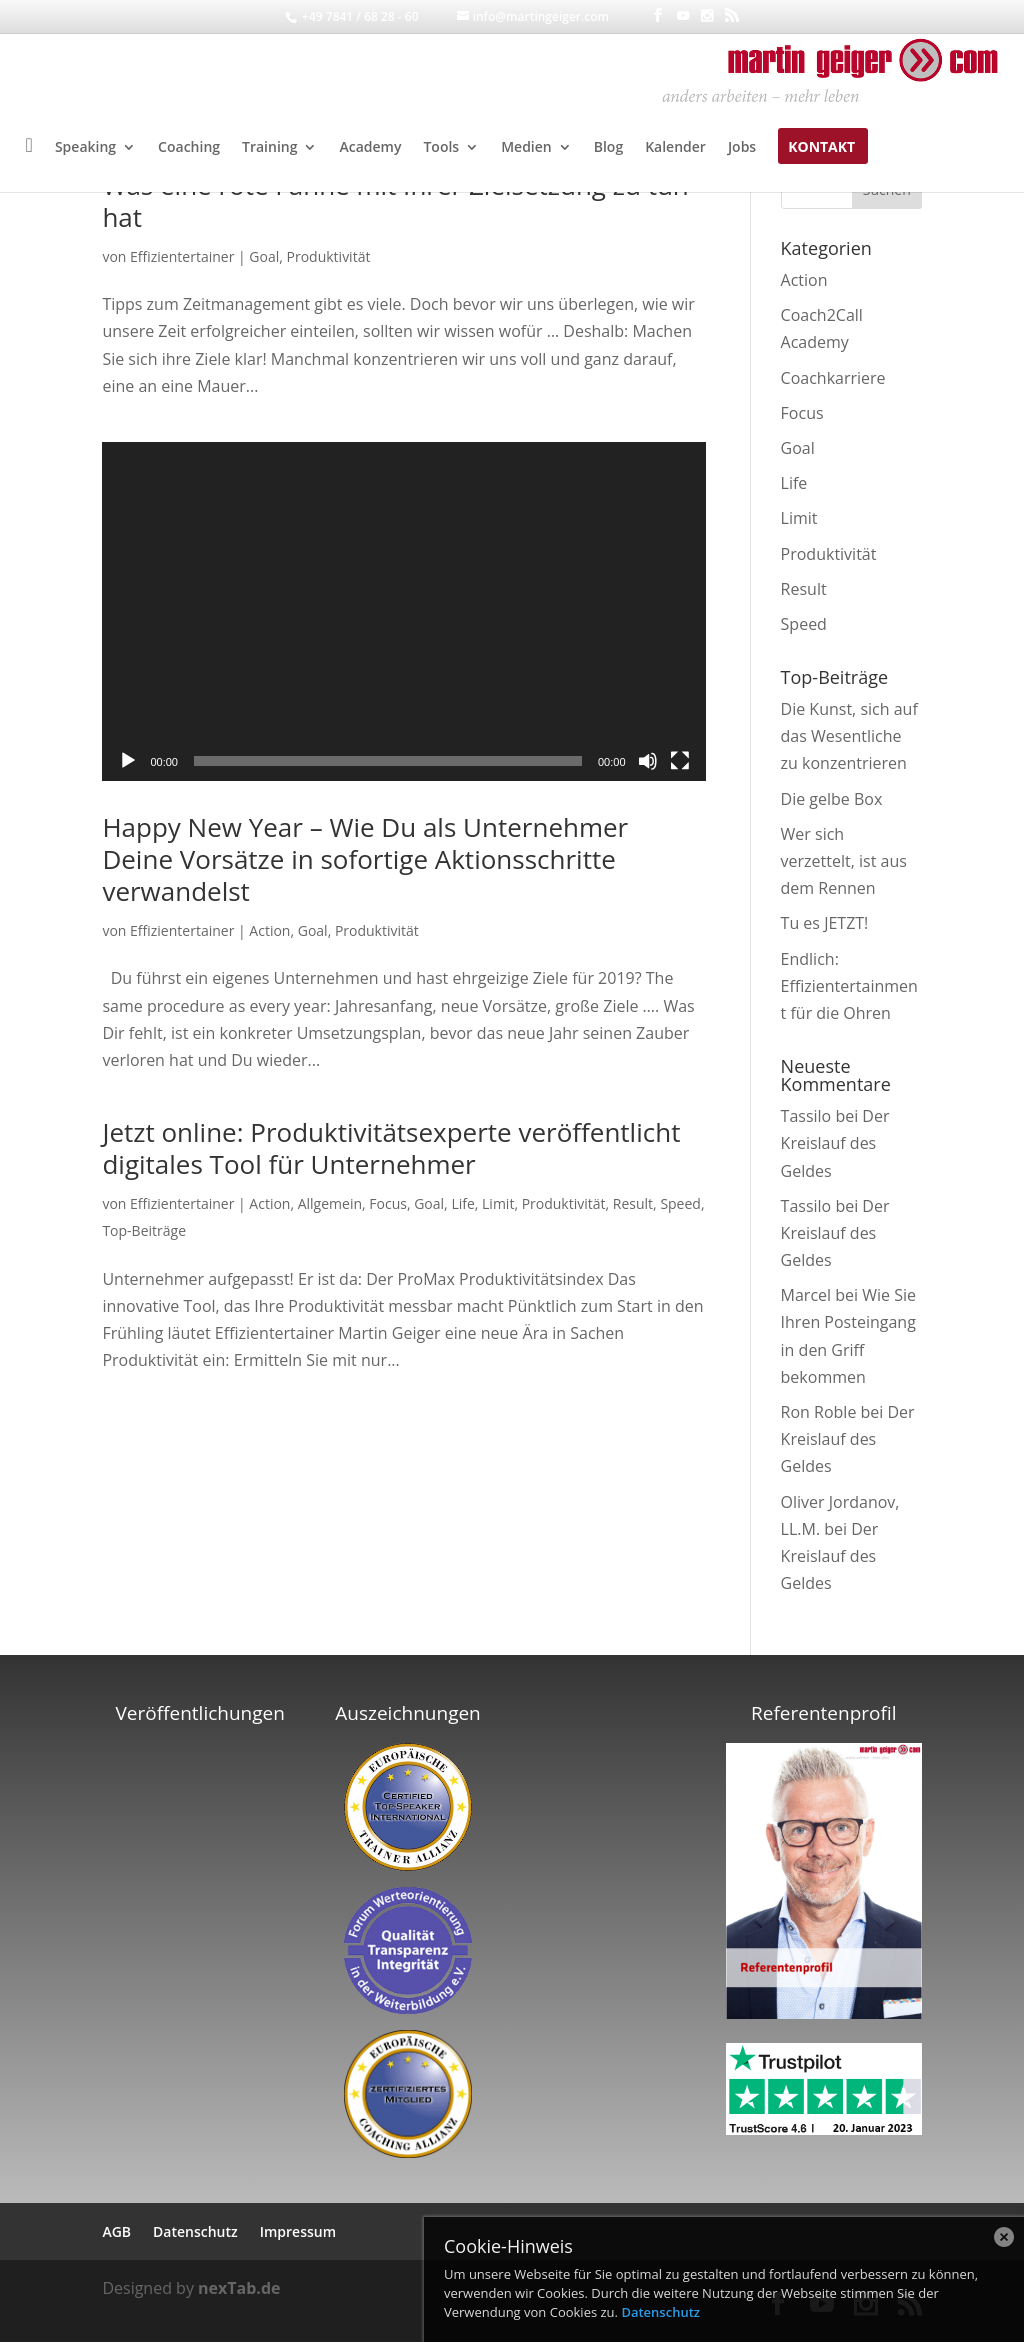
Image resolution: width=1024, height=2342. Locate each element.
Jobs (742, 148)
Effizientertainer (182, 256)
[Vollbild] (680, 761)
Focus (388, 1203)
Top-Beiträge (144, 1230)
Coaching (189, 148)
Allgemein (330, 1203)
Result (633, 1203)
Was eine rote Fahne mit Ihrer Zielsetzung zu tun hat (395, 201)
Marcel (806, 1295)
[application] (403, 611)
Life (462, 1203)
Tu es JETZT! (825, 923)
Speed (680, 1203)
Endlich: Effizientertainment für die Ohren (849, 986)
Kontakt (821, 148)
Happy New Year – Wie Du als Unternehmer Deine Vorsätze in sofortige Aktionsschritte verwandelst (365, 859)
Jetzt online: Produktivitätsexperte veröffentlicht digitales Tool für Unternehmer (391, 1148)
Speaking (85, 148)
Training (269, 148)
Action (269, 930)
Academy (370, 148)
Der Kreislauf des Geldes (835, 1143)
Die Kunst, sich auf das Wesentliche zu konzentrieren (849, 736)
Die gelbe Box (832, 799)
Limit (498, 1203)
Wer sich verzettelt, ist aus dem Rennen (844, 861)
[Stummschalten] (648, 761)
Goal (264, 256)
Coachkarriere (833, 378)
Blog (608, 148)
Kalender (675, 148)
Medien (526, 148)
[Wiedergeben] (128, 761)
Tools (441, 148)
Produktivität (329, 256)
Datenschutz (660, 2312)
